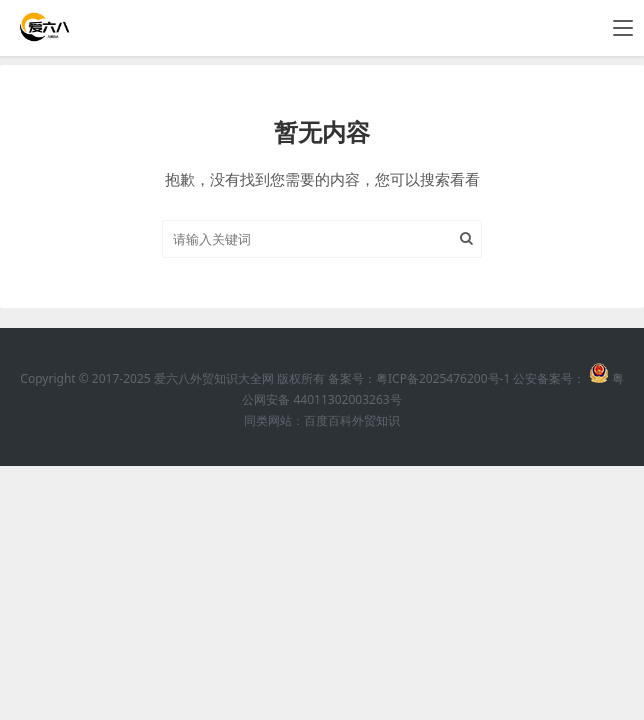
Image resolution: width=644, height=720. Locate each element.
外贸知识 (376, 420)
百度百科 (328, 420)
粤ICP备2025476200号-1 (443, 378)
